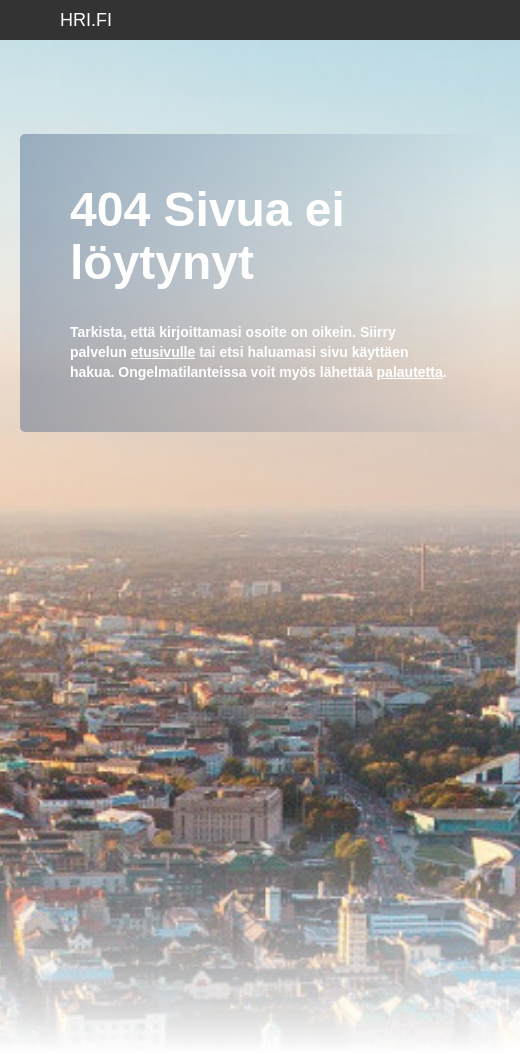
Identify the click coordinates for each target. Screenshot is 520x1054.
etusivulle (163, 352)
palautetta (410, 372)
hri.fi (86, 20)
